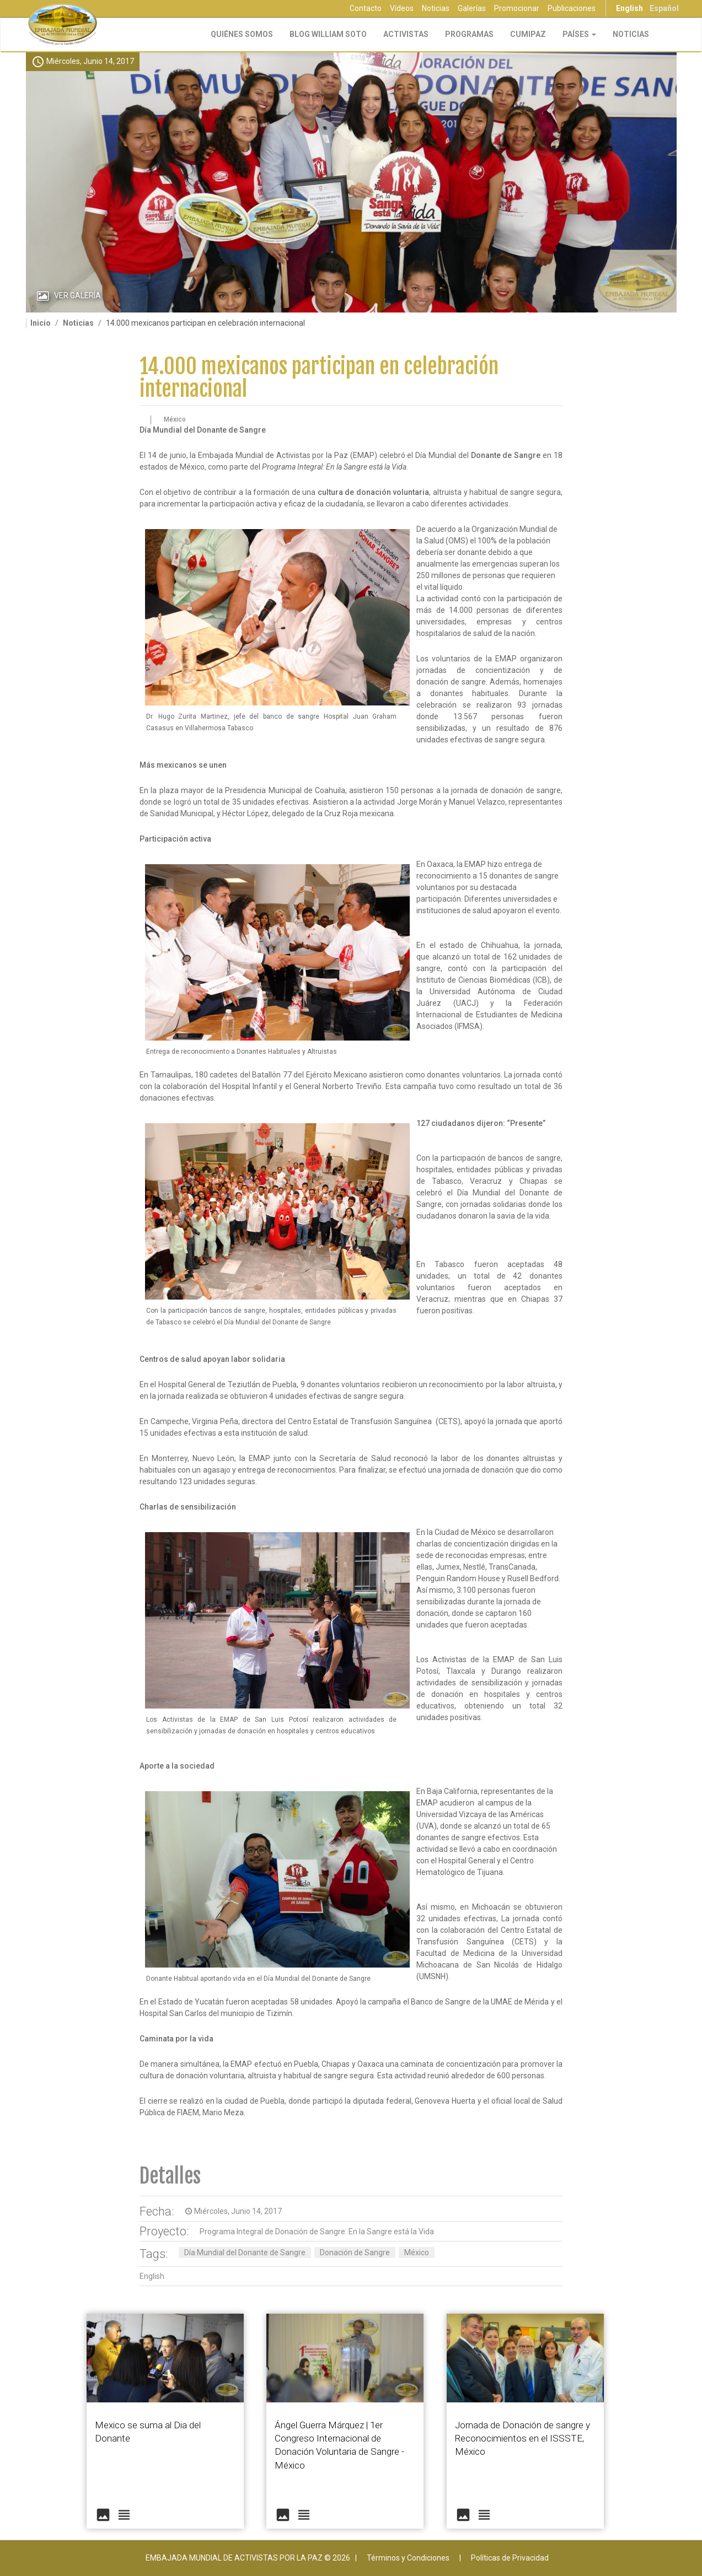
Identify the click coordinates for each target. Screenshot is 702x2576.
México (416, 2252)
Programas (469, 34)
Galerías (472, 8)
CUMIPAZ (528, 34)
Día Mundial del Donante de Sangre (245, 2252)
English (629, 8)
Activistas (405, 34)
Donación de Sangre (355, 2252)
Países (579, 34)
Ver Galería (77, 295)
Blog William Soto (328, 34)
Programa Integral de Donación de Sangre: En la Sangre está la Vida (317, 2231)
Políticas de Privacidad (510, 2557)
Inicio (40, 323)
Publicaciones (572, 8)
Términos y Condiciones (408, 2557)
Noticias (435, 8)
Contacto (366, 8)
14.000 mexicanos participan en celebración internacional (319, 377)
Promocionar (516, 8)
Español (664, 8)
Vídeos (402, 8)
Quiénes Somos (242, 34)
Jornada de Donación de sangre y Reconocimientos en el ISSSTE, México (522, 2438)
